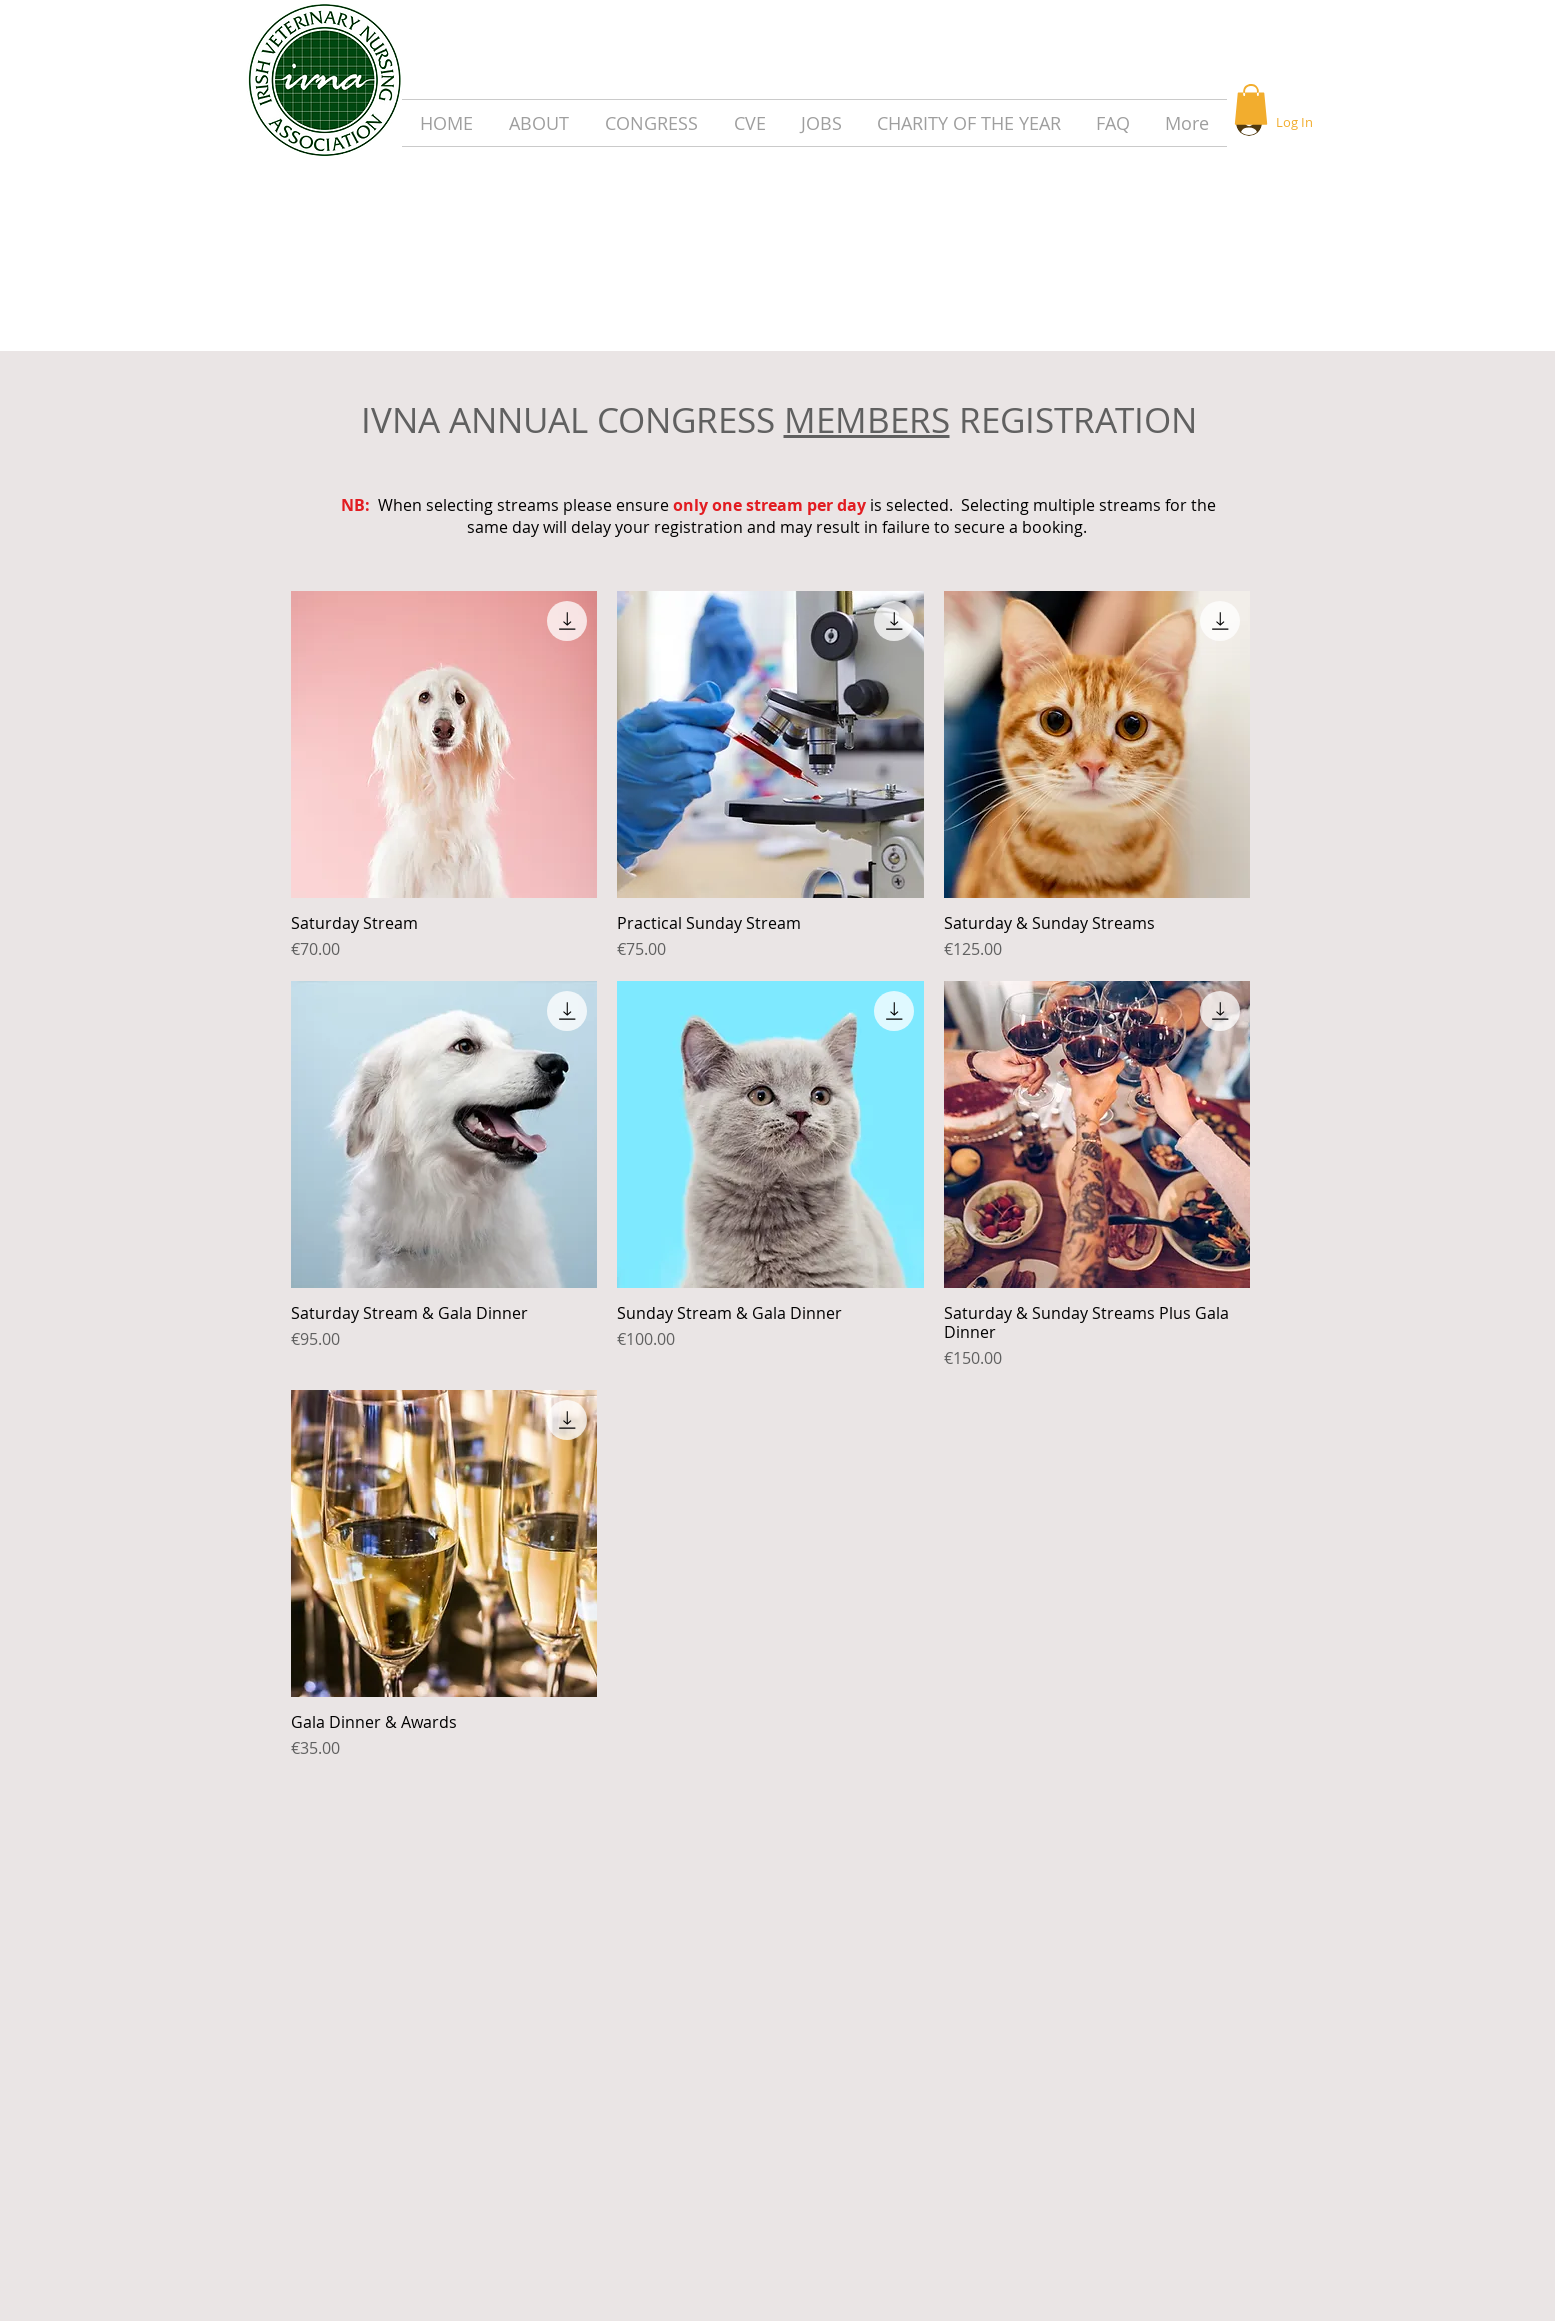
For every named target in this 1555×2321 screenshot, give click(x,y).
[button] (1251, 104)
